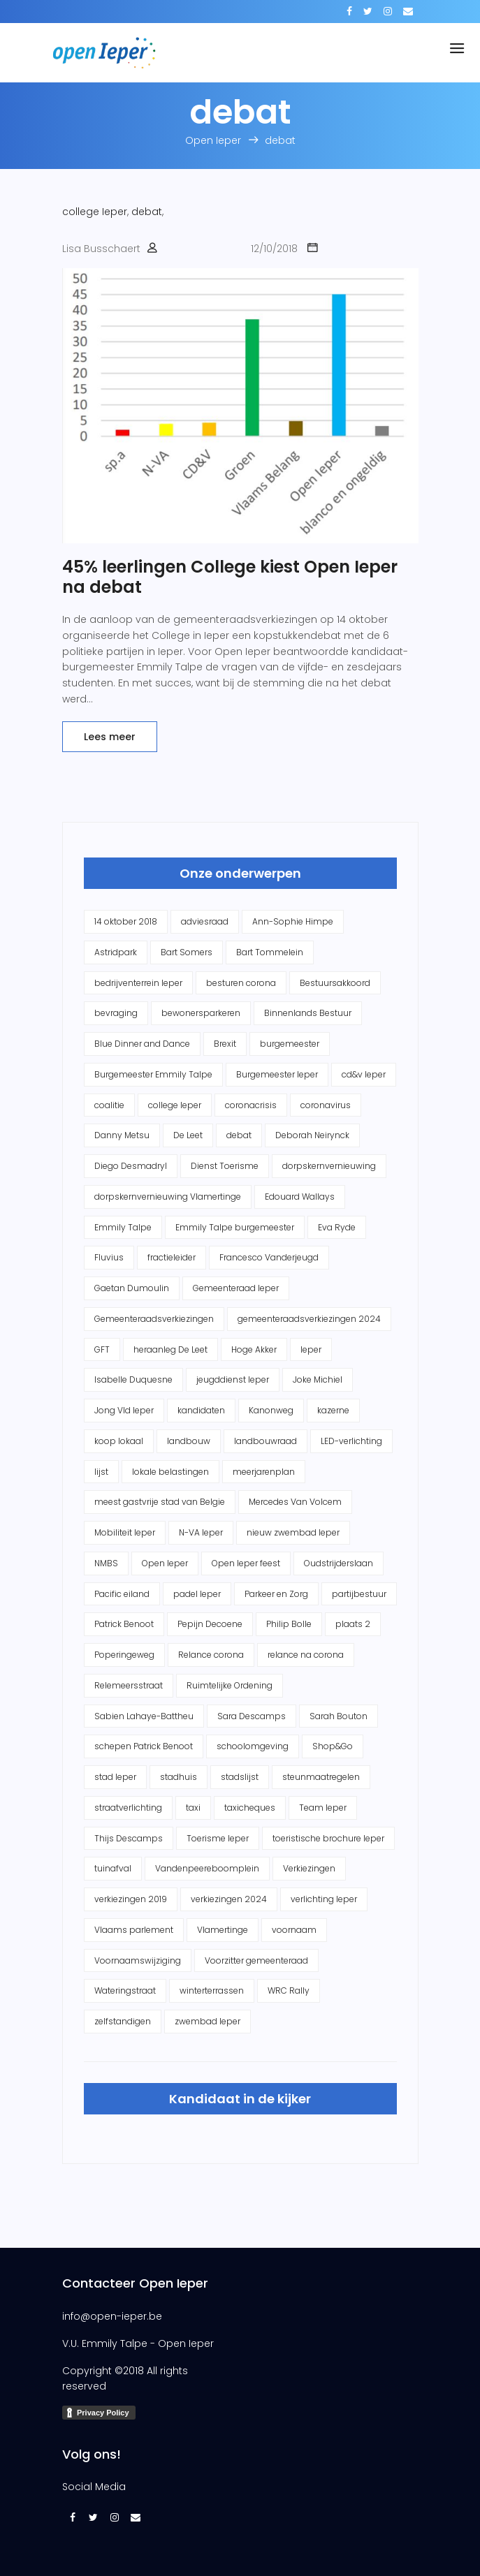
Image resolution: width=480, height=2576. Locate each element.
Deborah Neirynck (312, 1135)
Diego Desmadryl (130, 1166)
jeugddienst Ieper (232, 1379)
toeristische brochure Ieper (328, 1838)
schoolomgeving (253, 1746)
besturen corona (241, 983)
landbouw (188, 1441)
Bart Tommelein (269, 952)
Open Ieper (165, 1563)
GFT (102, 1349)
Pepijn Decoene (209, 1624)
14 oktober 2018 (125, 921)
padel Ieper (197, 1594)
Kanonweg (271, 1410)
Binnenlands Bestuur (307, 1013)
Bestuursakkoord (335, 983)
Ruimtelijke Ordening (229, 1685)
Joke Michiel (317, 1379)
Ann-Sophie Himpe (292, 921)
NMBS (106, 1563)
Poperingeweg (124, 1655)
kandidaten (201, 1410)
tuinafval (112, 1868)
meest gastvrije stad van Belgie (159, 1502)
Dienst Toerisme (225, 1166)
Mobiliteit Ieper (124, 1532)
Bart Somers (186, 952)
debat (146, 212)
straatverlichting (128, 1807)
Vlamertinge (222, 1930)
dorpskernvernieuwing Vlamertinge (167, 1196)
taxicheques (249, 1807)
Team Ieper (323, 1807)
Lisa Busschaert (101, 249)
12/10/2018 (274, 249)
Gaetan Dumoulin (131, 1288)
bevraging (116, 1013)
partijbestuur (359, 1594)
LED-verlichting (351, 1441)
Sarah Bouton (339, 1716)
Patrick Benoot (124, 1624)
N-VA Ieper (201, 1532)
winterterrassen (212, 1990)
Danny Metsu (122, 1135)
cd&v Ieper (364, 1074)
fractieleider (171, 1257)
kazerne (333, 1410)
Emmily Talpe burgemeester (234, 1227)
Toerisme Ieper (218, 1838)
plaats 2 (352, 1624)
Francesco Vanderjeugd (269, 1257)
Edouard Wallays (300, 1196)
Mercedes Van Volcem (295, 1502)
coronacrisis (251, 1105)
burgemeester (289, 1044)
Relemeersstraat (128, 1685)
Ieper (310, 1349)
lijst (101, 1472)
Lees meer (110, 737)
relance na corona (306, 1655)
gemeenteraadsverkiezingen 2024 (309, 1319)
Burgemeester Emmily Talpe (153, 1074)
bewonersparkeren (200, 1013)
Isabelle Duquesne (133, 1379)
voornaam (294, 1930)
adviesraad (204, 921)
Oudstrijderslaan (338, 1563)
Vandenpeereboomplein (207, 1868)
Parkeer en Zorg (276, 1594)
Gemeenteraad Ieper (236, 1288)
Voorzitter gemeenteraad (256, 1960)
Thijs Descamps (128, 1838)
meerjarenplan (264, 1472)
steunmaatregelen (321, 1777)
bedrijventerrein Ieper (138, 983)
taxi (193, 1807)
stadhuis (178, 1777)
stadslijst (240, 1777)
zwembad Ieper (207, 2021)
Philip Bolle (289, 1624)
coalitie (109, 1105)
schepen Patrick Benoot (143, 1746)
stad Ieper (115, 1777)
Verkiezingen (309, 1868)
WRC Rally (289, 1990)
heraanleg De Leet (170, 1349)
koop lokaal (118, 1441)
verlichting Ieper (324, 1899)
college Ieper (94, 212)
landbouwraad (265, 1441)
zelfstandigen (122, 2021)
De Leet (188, 1135)
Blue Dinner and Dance (142, 1044)
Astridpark (115, 952)
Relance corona (211, 1655)
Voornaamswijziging (137, 1960)
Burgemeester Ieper (277, 1074)
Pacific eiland (122, 1594)
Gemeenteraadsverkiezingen (154, 1319)
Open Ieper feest (246, 1563)
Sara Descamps (251, 1716)
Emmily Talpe (123, 1227)
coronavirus (325, 1105)
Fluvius (109, 1257)
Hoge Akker (254, 1349)
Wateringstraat (125, 1990)
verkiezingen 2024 (229, 1899)
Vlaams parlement (133, 1930)
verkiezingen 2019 (130, 1899)
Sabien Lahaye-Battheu (144, 1716)
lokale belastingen (170, 1472)
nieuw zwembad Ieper (293, 1532)
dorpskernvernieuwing (329, 1166)
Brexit (225, 1044)
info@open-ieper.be (112, 2316)
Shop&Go (332, 1746)
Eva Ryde (337, 1227)
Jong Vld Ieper (124, 1410)
